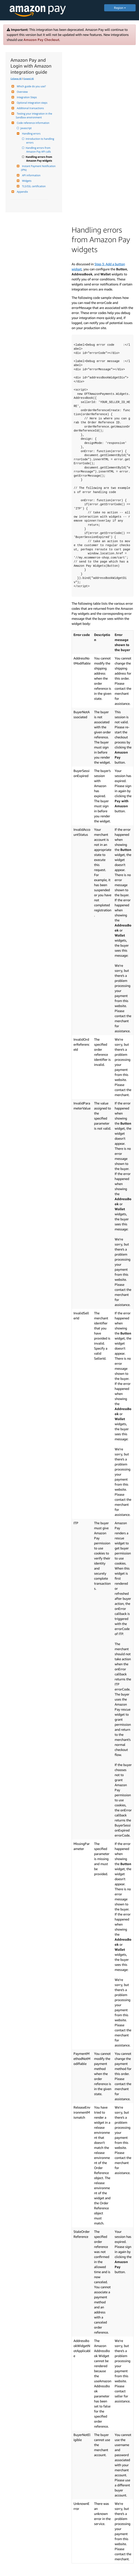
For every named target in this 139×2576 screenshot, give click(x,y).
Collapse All (16, 78)
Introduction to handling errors (40, 140)
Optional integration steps (31, 103)
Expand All (29, 78)
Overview (22, 92)
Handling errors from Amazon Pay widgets (39, 158)
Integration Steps (26, 97)
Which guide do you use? (31, 86)
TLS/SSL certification (33, 186)
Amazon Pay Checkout (41, 40)
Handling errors (31, 133)
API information (31, 175)
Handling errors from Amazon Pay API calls (38, 149)
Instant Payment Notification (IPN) (38, 168)
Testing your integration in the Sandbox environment (34, 115)
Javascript (26, 128)
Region (120, 7)
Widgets (26, 181)
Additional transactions (30, 108)
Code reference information (32, 123)
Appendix (22, 192)
